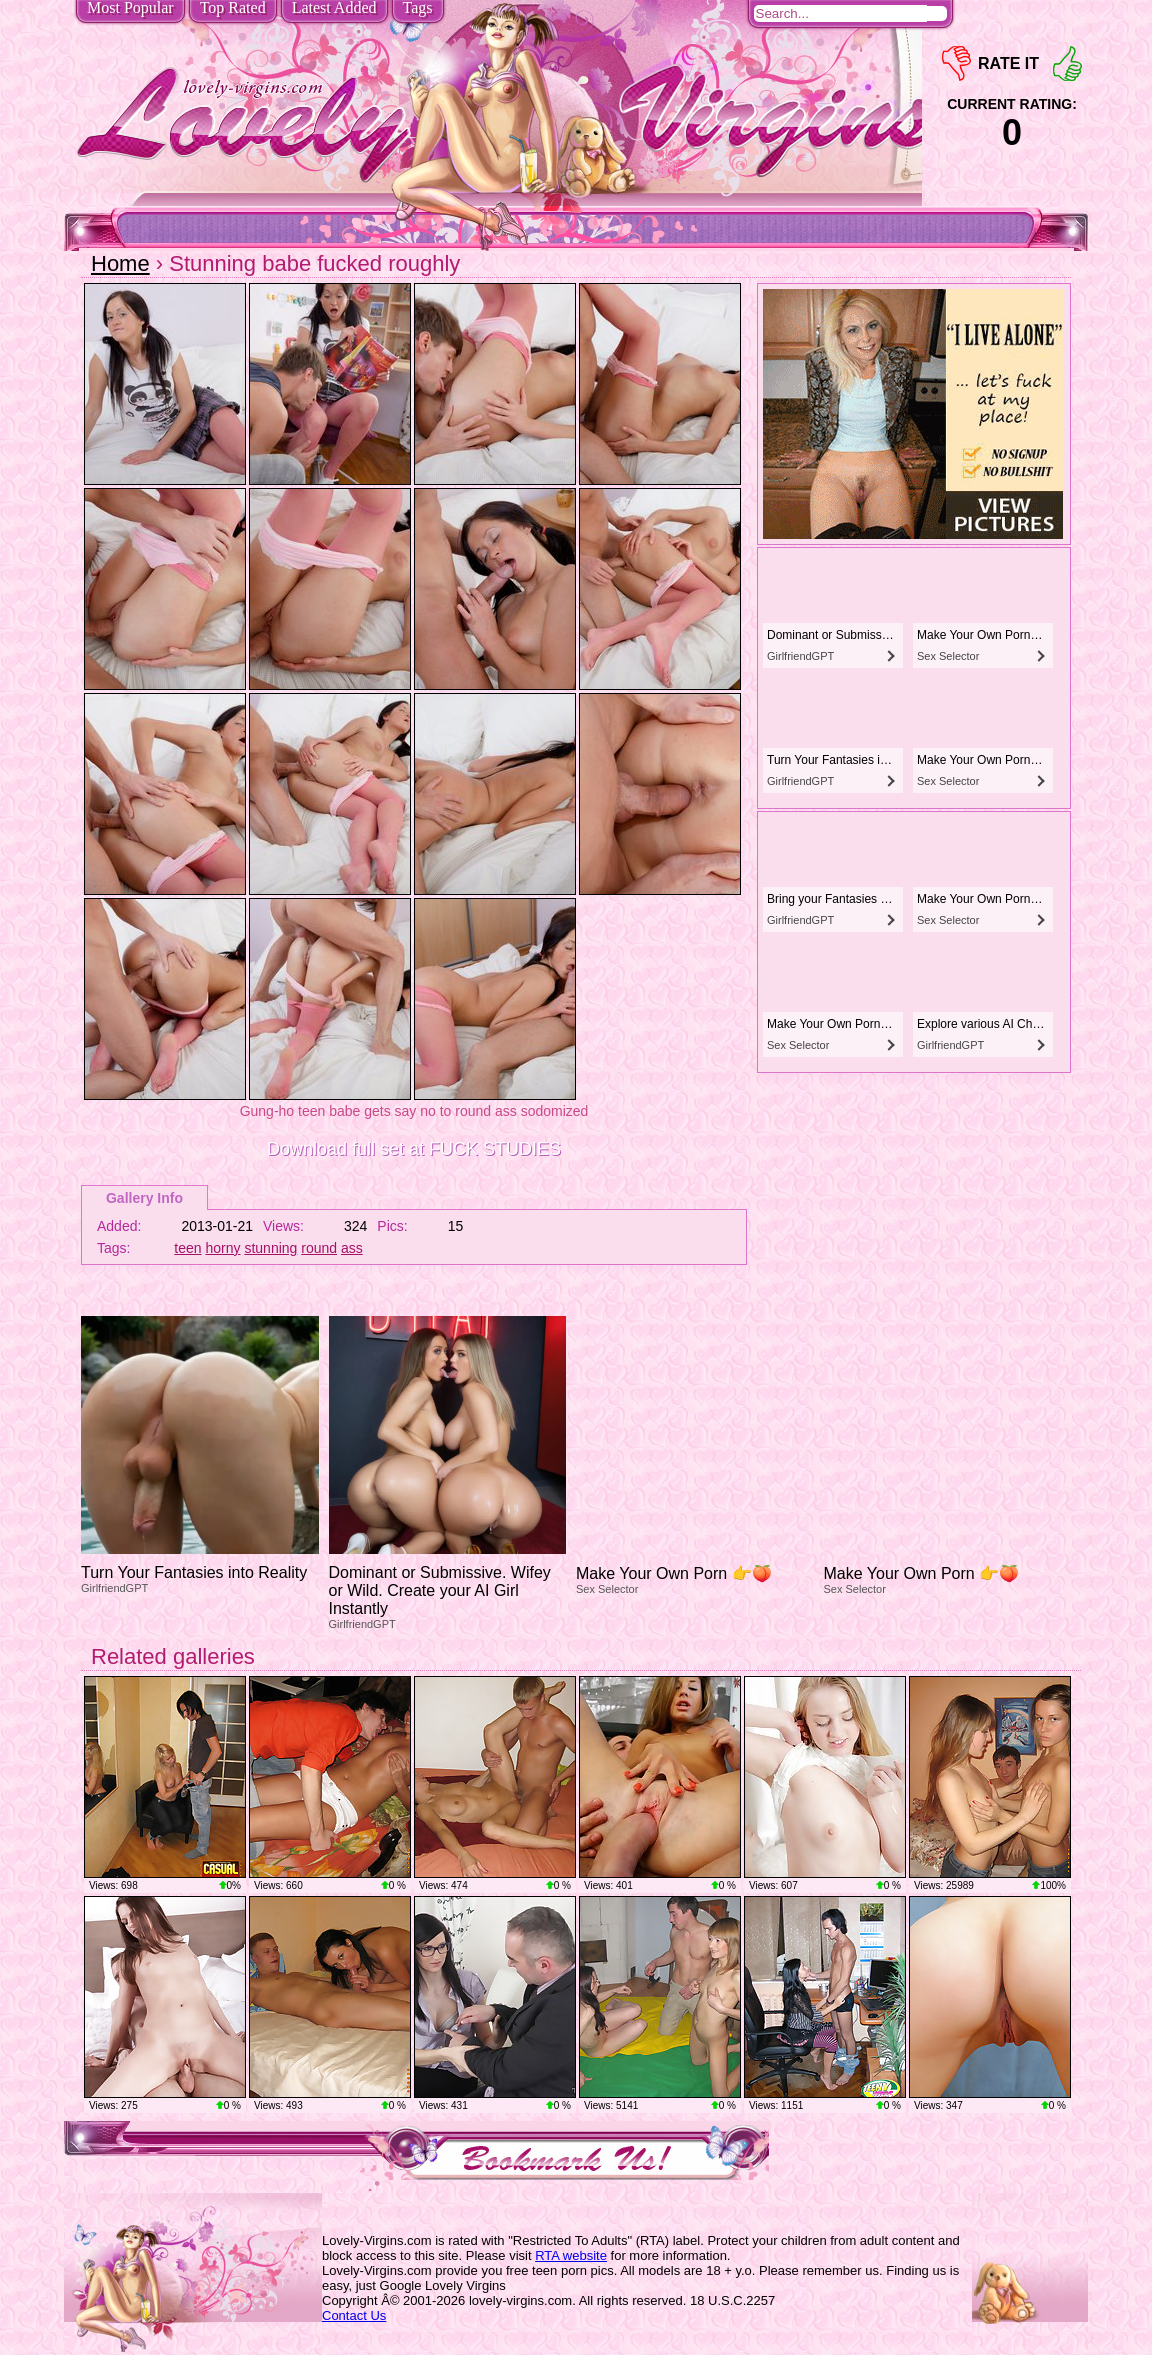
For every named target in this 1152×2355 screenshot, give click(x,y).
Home (120, 263)
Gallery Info (144, 1198)
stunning (270, 1248)
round (319, 1248)
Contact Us (354, 2315)
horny (223, 1248)
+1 (1067, 63)
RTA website (571, 2255)
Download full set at (414, 1149)
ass (352, 1248)
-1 (956, 63)
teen (187, 1248)
